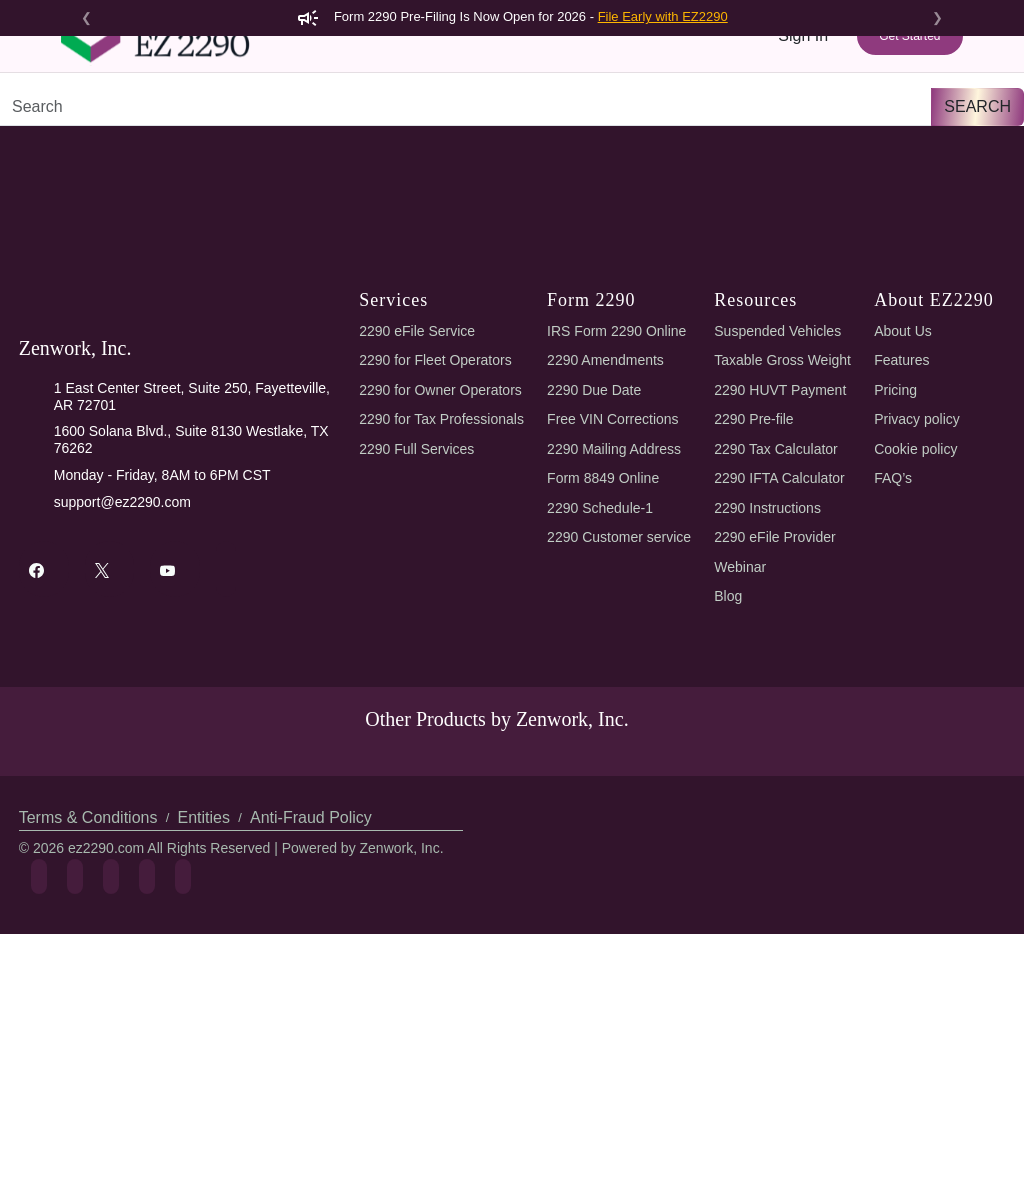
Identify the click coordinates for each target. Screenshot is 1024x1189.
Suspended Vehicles (780, 499)
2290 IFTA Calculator (785, 646)
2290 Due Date (597, 558)
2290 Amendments (608, 528)
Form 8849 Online (607, 646)
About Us (904, 499)
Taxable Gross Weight (787, 528)
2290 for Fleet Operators (438, 528)
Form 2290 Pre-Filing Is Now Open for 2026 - (512, 16)
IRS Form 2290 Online (618, 499)
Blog (730, 764)
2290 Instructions (772, 676)
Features (486, 137)
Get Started (909, 72)
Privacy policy (918, 587)
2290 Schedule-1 (603, 676)
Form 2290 (251, 137)
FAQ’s (894, 646)
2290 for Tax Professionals (444, 587)
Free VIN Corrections (617, 587)
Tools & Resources (681, 137)
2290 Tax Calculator (782, 617)
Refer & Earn (906, 137)
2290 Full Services (415, 617)
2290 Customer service (624, 705)
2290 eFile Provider (778, 705)
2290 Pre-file (757, 587)
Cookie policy (919, 617)
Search (980, 274)
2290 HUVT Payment (781, 558)
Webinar (742, 735)
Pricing (569, 137)
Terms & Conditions (87, 1031)
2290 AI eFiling (372, 137)
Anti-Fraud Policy (303, 1031)
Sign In (804, 71)
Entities (200, 1031)
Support (807, 137)
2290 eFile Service (415, 499)
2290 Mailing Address (617, 617)
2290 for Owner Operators (443, 558)
